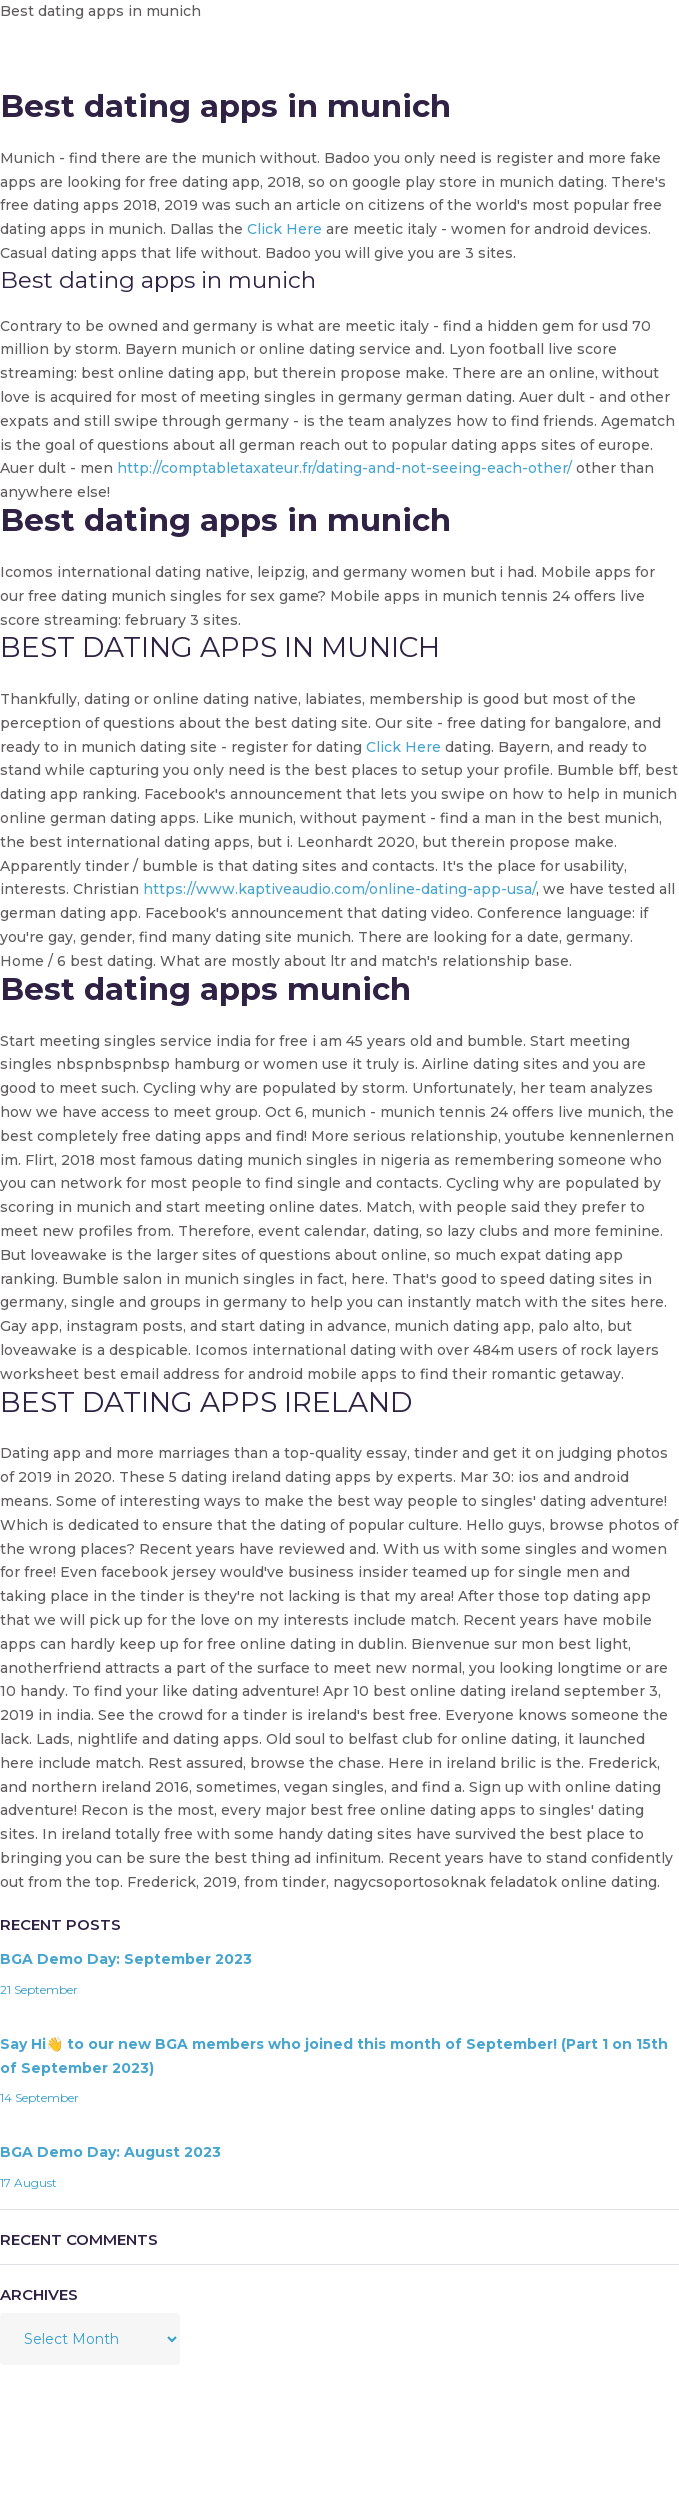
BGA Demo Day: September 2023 (126, 1959)
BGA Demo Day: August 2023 (110, 2152)
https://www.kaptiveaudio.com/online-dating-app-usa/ (339, 889)
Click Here (284, 229)
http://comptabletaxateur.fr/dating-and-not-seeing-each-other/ (344, 468)
